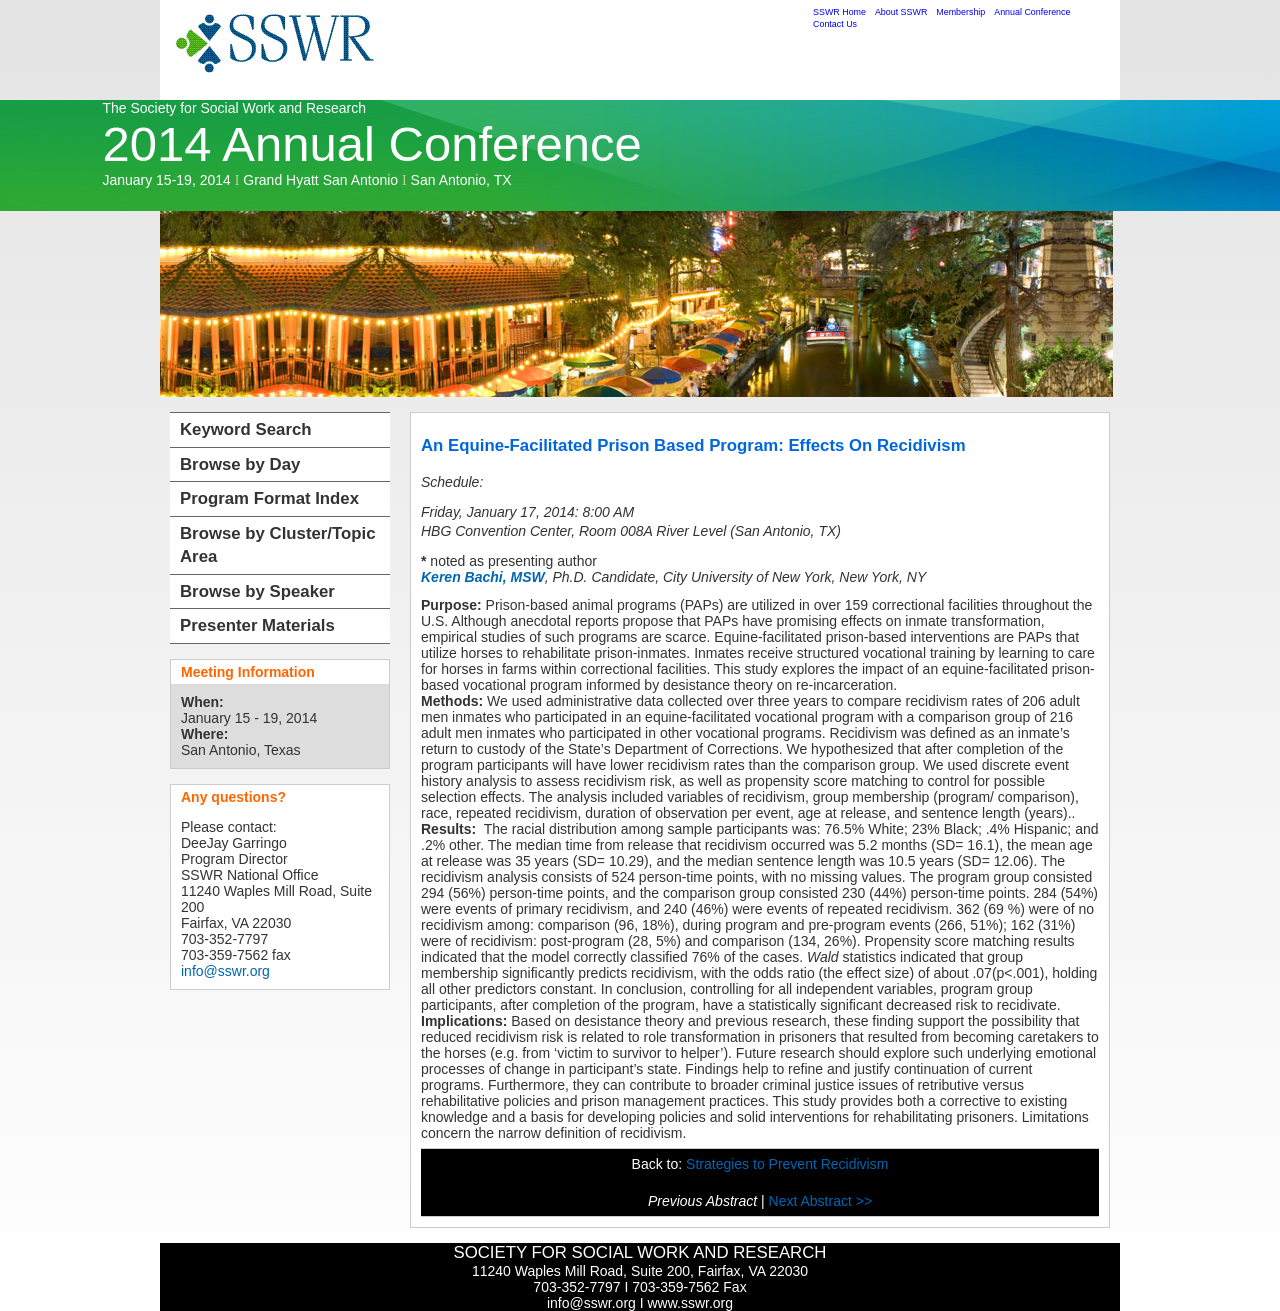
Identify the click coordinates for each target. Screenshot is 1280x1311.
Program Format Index (269, 498)
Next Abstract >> (821, 1201)
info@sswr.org (225, 971)
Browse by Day (240, 464)
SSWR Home (839, 12)
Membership (960, 12)
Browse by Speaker (257, 591)
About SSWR (901, 12)
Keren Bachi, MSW (483, 577)
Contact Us (835, 24)
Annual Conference (1032, 12)
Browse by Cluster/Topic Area (278, 545)
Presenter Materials (257, 625)
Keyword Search (246, 429)
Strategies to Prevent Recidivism (787, 1164)
